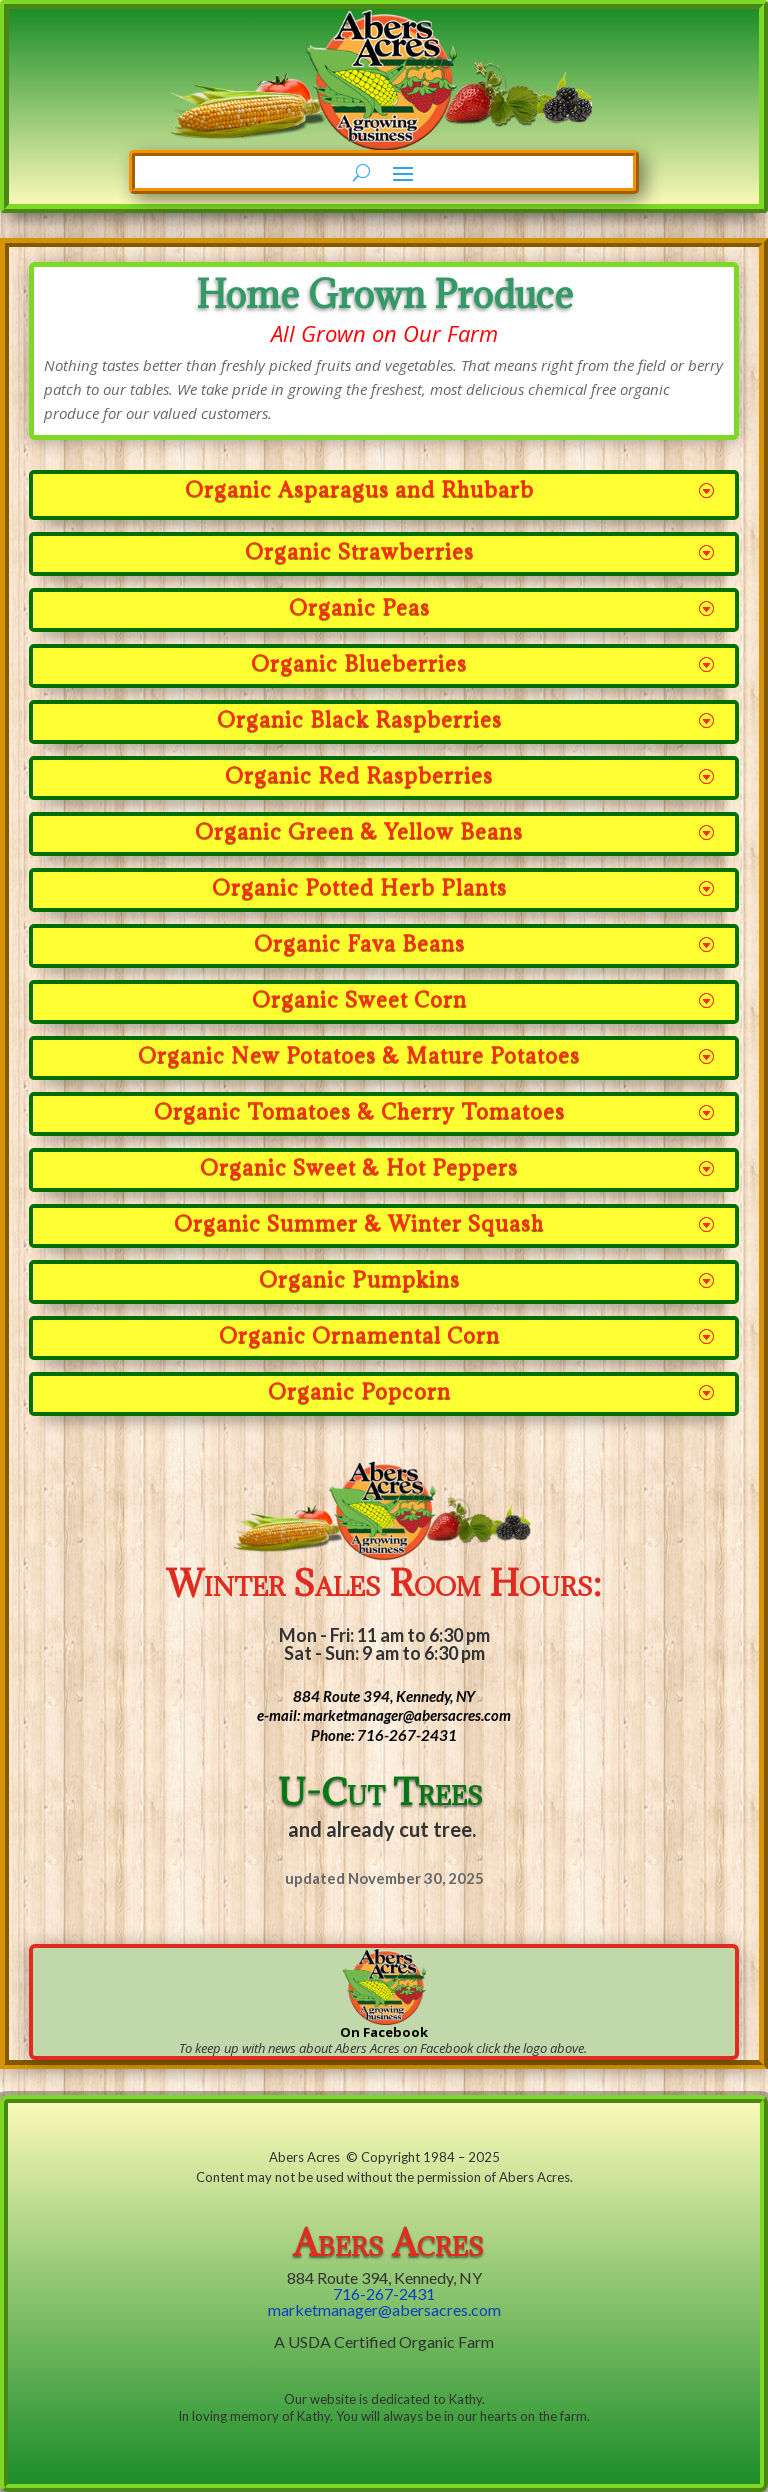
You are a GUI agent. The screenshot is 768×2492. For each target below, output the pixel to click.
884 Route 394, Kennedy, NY (384, 1696)
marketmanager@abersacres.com (384, 2309)
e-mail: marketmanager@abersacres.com (384, 1715)
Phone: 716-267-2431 (384, 1735)
